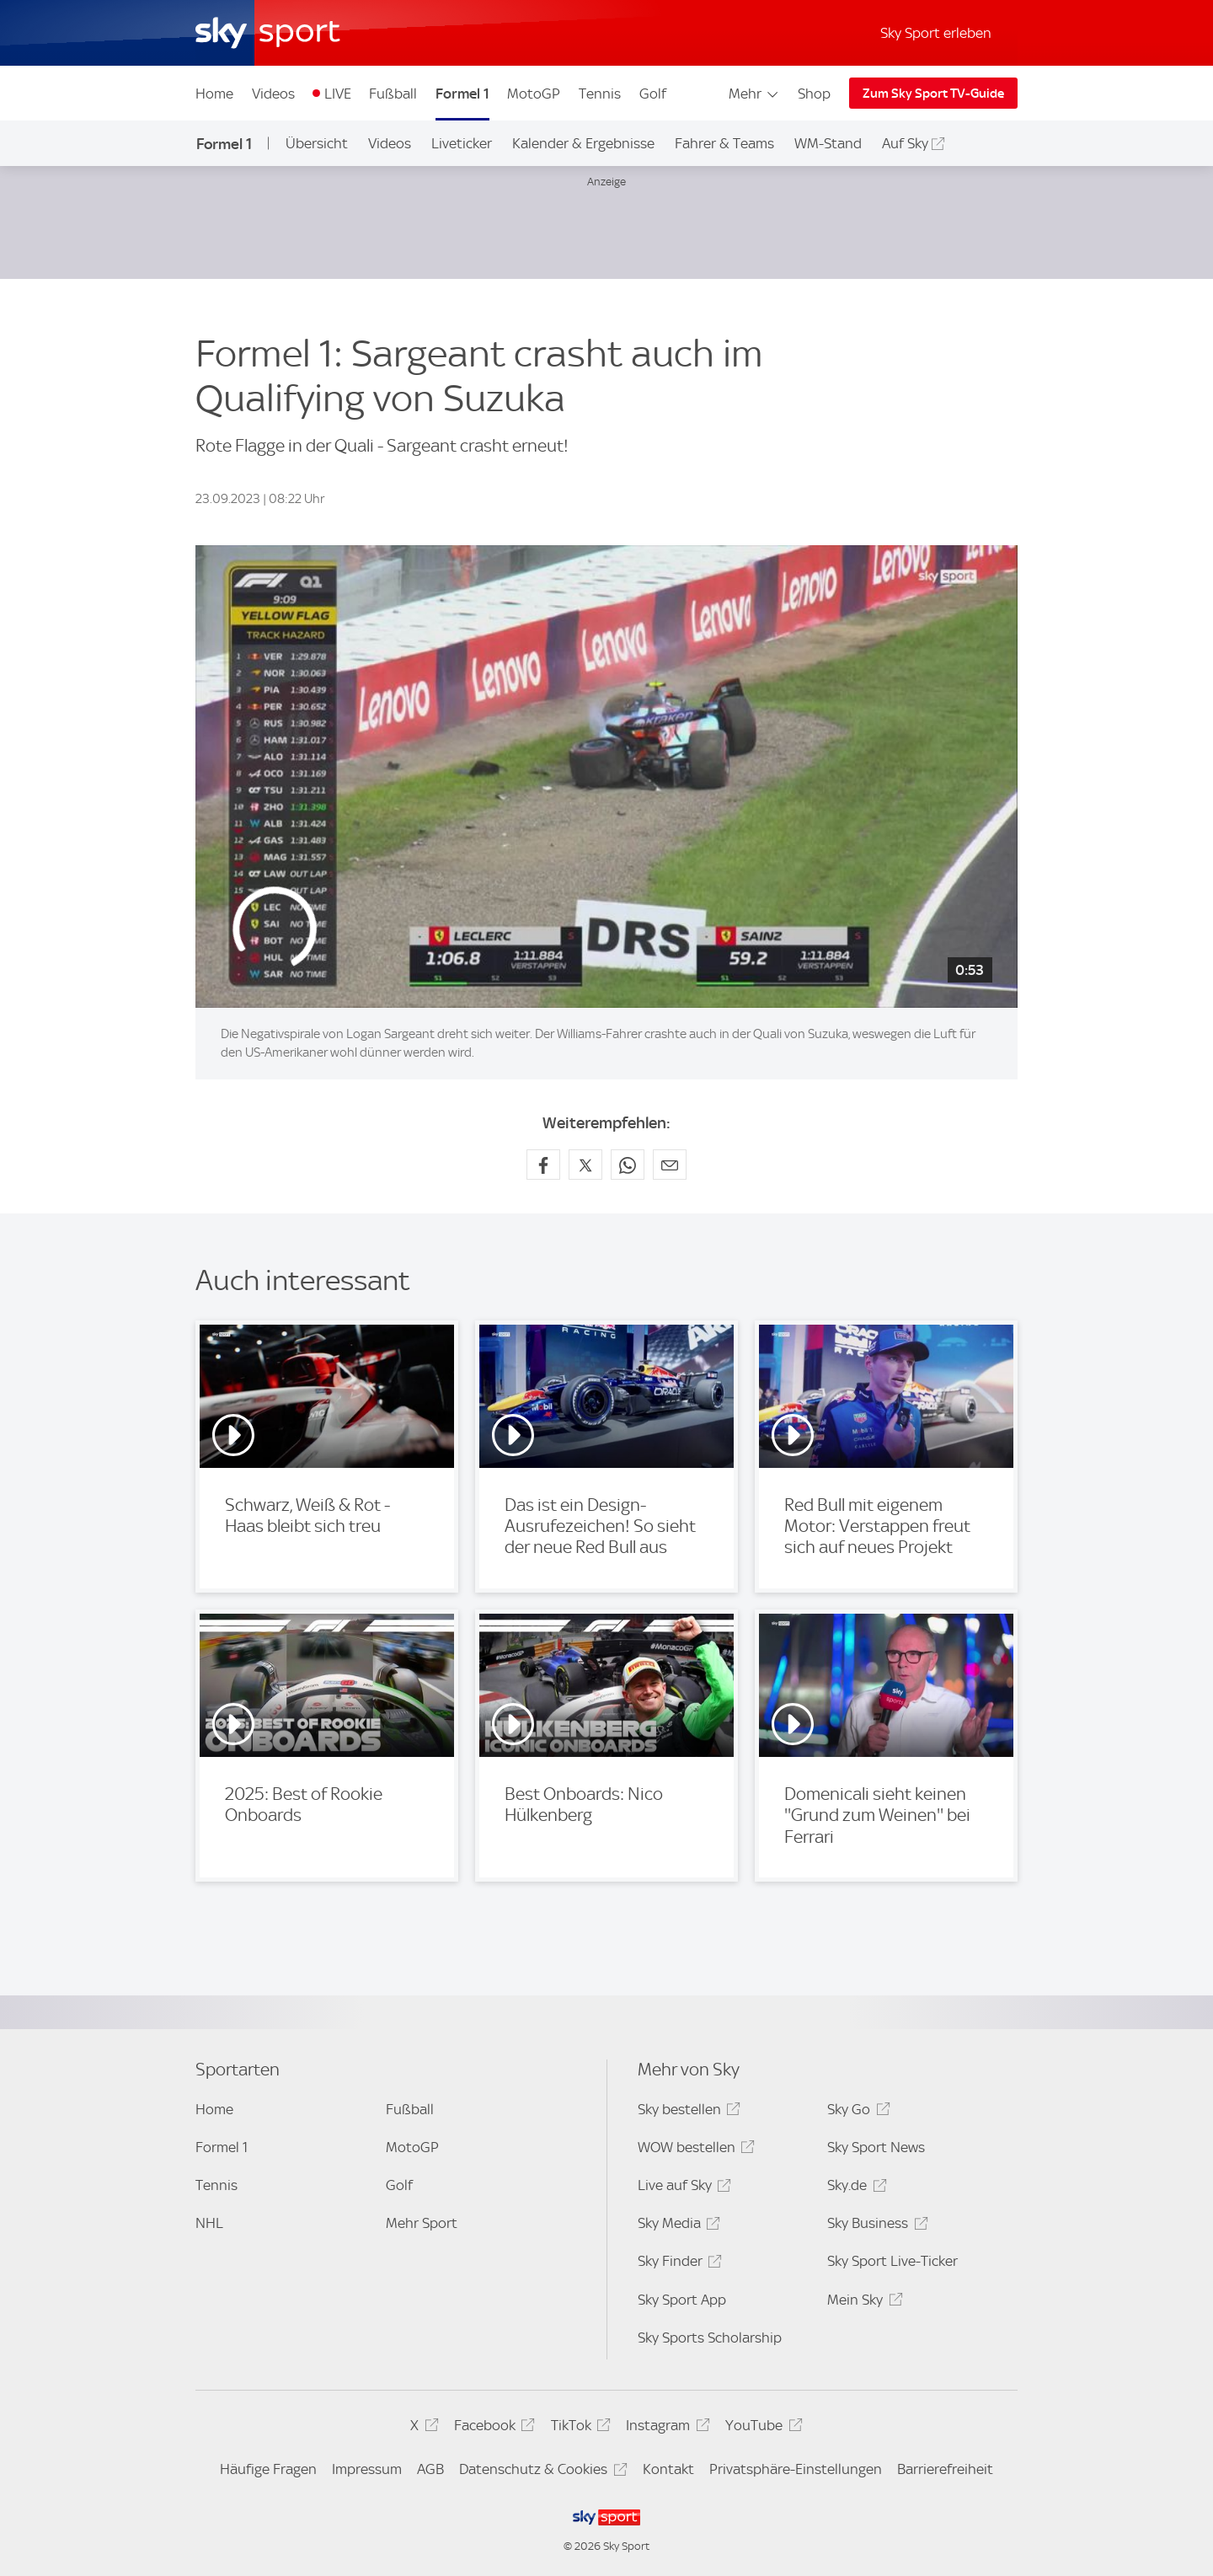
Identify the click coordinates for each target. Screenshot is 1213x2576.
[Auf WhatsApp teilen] (627, 1164)
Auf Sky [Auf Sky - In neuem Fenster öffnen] (905, 143)
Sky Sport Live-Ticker (892, 2260)
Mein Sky (862, 2302)
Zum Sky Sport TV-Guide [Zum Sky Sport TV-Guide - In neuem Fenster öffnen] (933, 93)
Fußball (393, 93)
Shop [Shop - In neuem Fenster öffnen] (814, 93)
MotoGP (533, 93)
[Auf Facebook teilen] (543, 1164)
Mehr (754, 93)
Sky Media (676, 2226)
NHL (209, 2223)
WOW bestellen (694, 2150)
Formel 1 (462, 93)
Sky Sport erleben (935, 32)
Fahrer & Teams (724, 143)
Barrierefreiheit (945, 2469)
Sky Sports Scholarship (710, 2337)
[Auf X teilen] (585, 1164)
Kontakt (668, 2469)
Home (214, 93)
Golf (652, 93)
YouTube (761, 2428)
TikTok (578, 2428)
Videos (273, 93)
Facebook (492, 2428)
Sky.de (854, 2188)
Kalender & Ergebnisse (583, 143)
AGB (430, 2469)
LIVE (337, 93)
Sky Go (855, 2112)
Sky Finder (677, 2263)
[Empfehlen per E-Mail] (670, 1164)
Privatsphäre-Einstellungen (795, 2469)
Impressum (367, 2469)
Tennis (600, 93)
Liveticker (461, 143)
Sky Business (874, 2226)
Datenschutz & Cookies (540, 2472)
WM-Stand (828, 143)
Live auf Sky (682, 2188)
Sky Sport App (682, 2299)
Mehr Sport (421, 2223)
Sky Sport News (876, 2147)
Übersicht (317, 143)
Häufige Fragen (268, 2469)
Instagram (665, 2428)
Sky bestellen (686, 2112)
